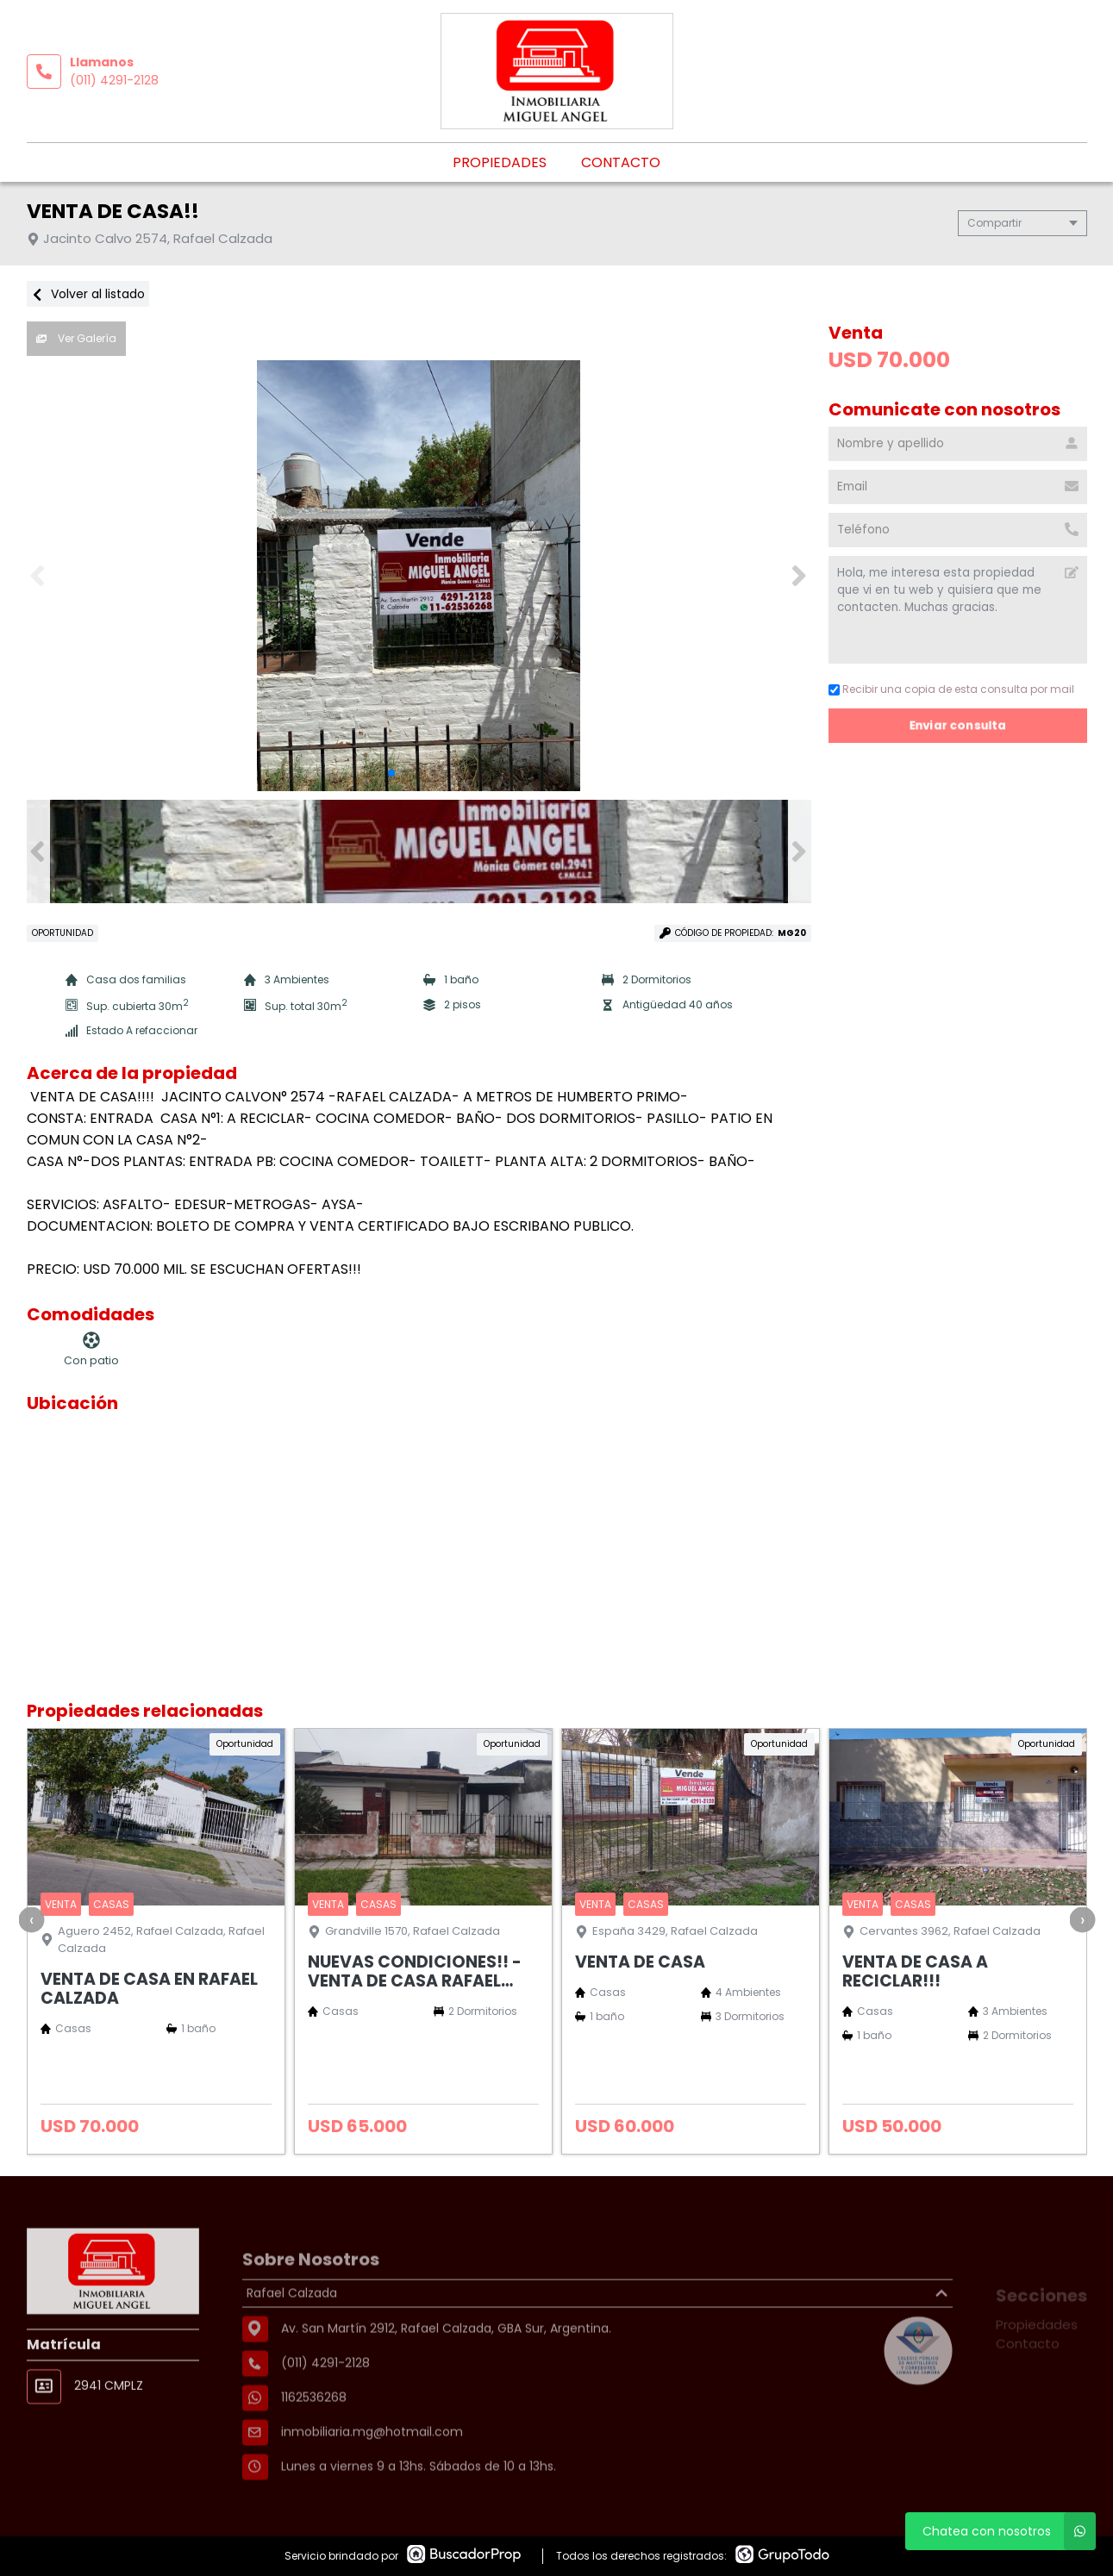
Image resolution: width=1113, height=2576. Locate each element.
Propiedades (500, 162)
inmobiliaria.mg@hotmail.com (372, 2479)
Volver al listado (88, 294)
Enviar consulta (958, 725)
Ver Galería (76, 338)
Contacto (620, 162)
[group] (419, 575)
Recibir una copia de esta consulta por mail (951, 689)
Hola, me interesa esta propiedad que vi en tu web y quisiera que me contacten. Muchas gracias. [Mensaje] (957, 610)
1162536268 (314, 2445)
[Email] (957, 487)
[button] (799, 575)
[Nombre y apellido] (957, 444)
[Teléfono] (957, 530)
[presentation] (31, 1919)
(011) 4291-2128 (114, 80)
